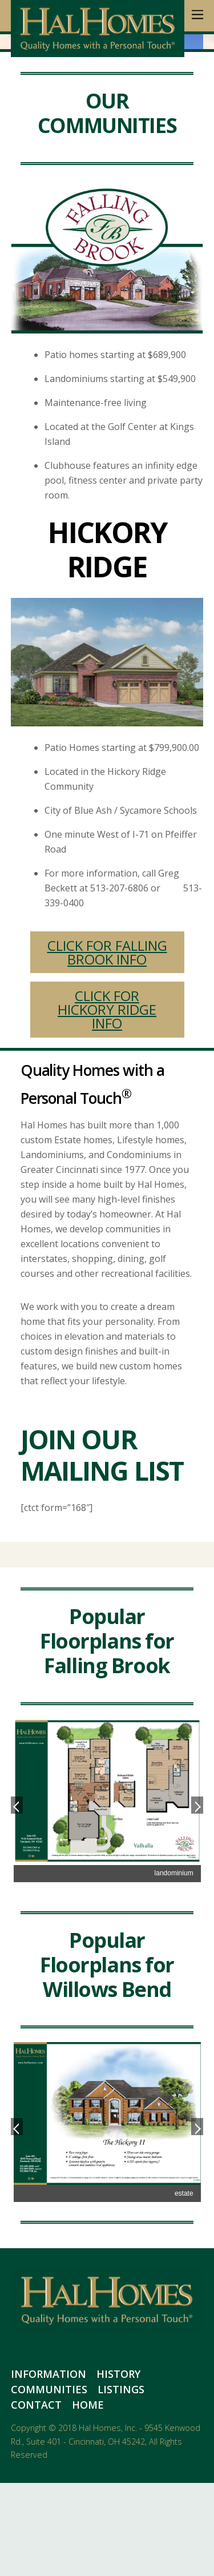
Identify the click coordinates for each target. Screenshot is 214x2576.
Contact (36, 2498)
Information (48, 2467)
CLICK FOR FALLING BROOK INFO (107, 1045)
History (118, 2467)
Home (88, 2498)
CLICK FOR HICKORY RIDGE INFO (107, 1102)
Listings (121, 2482)
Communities (49, 2482)
